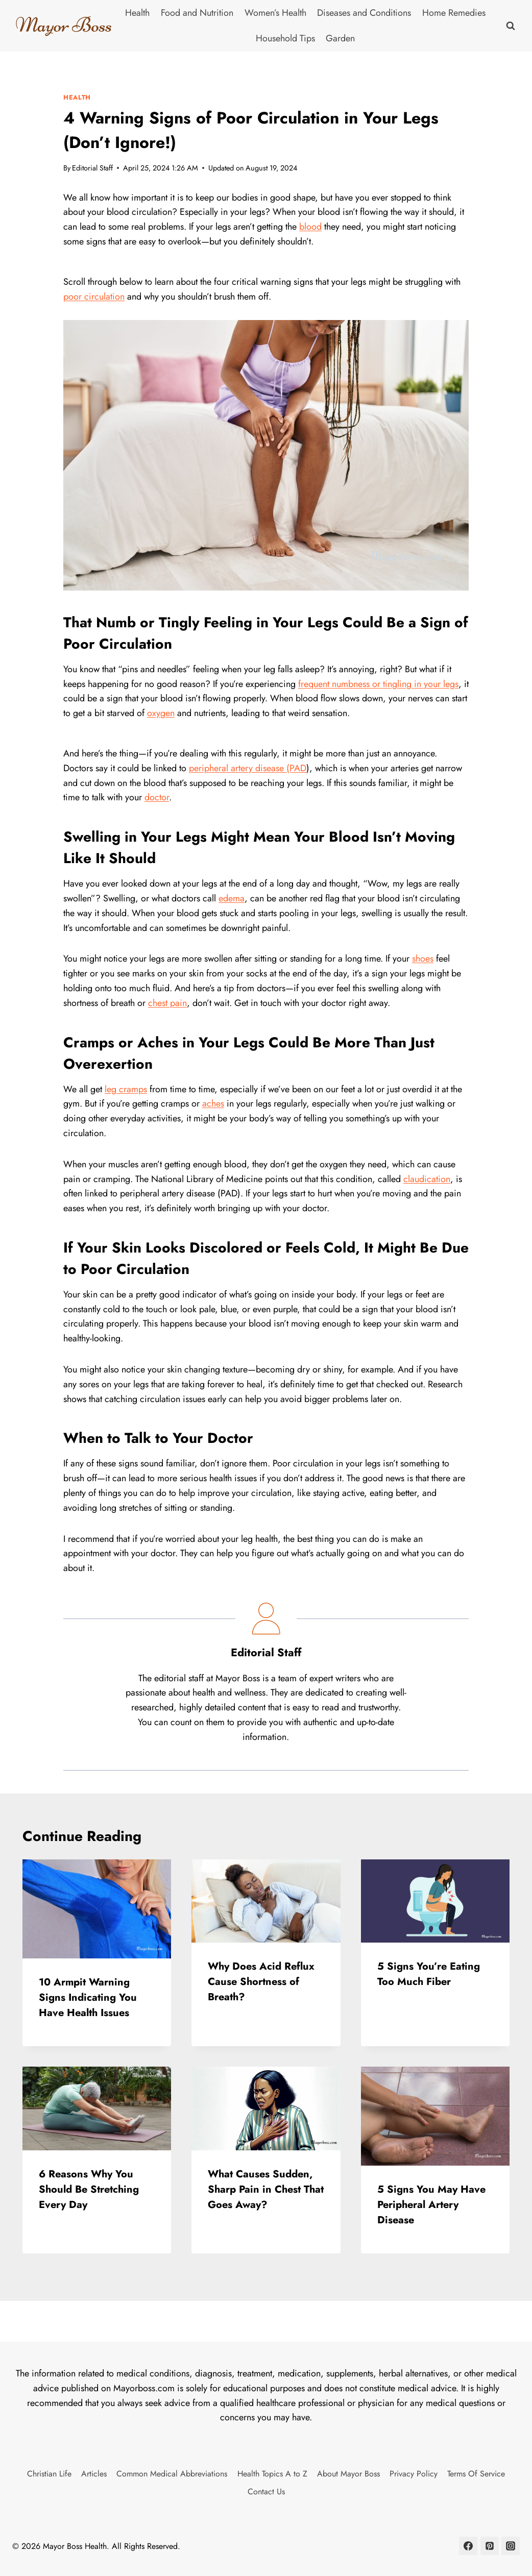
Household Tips (285, 38)
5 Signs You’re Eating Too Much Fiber (428, 1974)
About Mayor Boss (348, 2474)
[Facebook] (468, 2546)
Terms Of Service (476, 2474)
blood (310, 226)
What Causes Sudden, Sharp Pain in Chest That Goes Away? (266, 2189)
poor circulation (94, 296)
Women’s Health (275, 12)
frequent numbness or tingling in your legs (378, 684)
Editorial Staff (92, 168)
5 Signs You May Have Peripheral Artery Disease (431, 2204)
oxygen (161, 713)
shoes (422, 958)
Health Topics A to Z (272, 2474)
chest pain (167, 1003)
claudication (426, 1179)
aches (213, 1103)
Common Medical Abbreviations (171, 2474)
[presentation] (96, 1908)
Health (137, 12)
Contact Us (266, 2491)
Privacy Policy (414, 2474)
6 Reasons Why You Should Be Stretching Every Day (89, 2189)
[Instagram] (510, 2546)
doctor (156, 797)
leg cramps (126, 1089)
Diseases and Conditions (364, 12)
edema (232, 898)
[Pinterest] (489, 2546)
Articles (94, 2474)
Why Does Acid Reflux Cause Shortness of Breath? (261, 1981)
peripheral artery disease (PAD (247, 768)
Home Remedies (454, 12)
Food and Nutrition (197, 12)
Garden (340, 38)
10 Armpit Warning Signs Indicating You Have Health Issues (88, 1997)
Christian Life (49, 2474)
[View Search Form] (510, 25)
